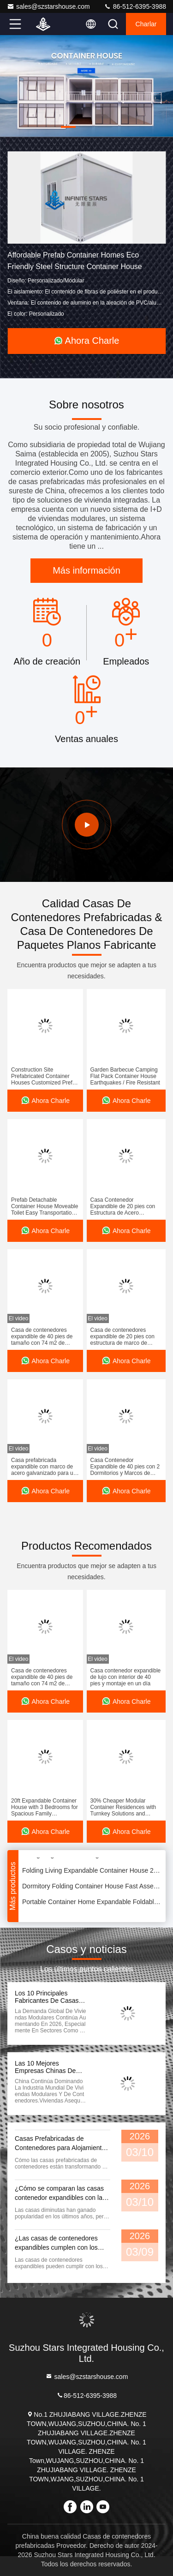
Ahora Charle (86, 340)
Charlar (146, 24)
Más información (86, 570)
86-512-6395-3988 (135, 6)
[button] (68, 127)
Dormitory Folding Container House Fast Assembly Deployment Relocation (92, 1887)
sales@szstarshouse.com (48, 6)
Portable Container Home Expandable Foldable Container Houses (92, 1902)
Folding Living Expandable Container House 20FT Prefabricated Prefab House (92, 1871)
